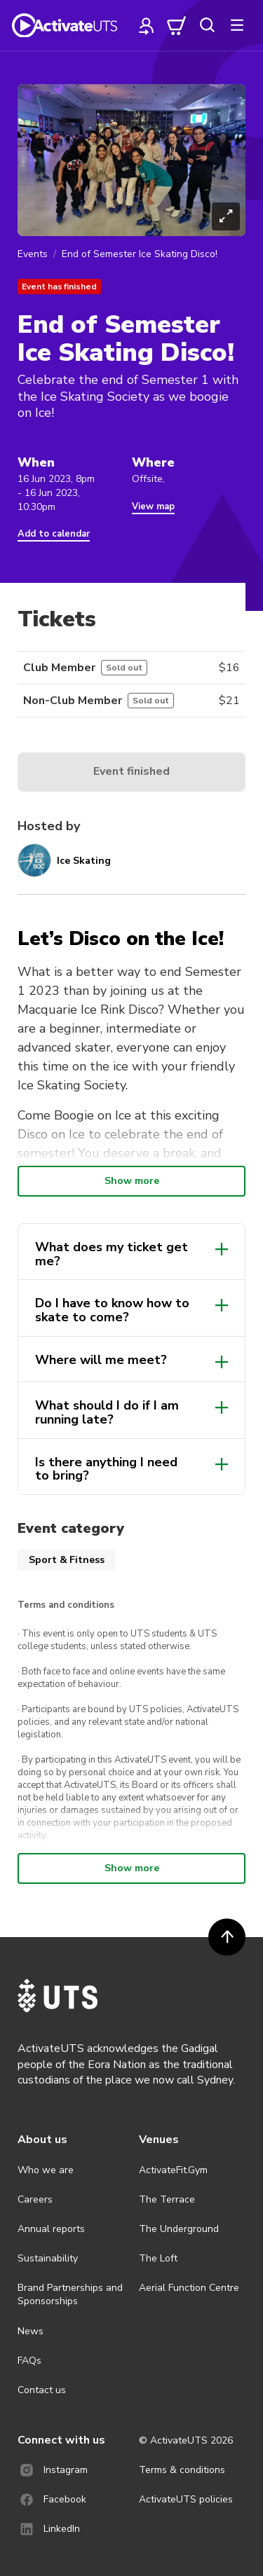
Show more (131, 1180)
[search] (207, 25)
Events (33, 254)
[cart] (177, 25)
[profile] (147, 25)
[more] (237, 25)
